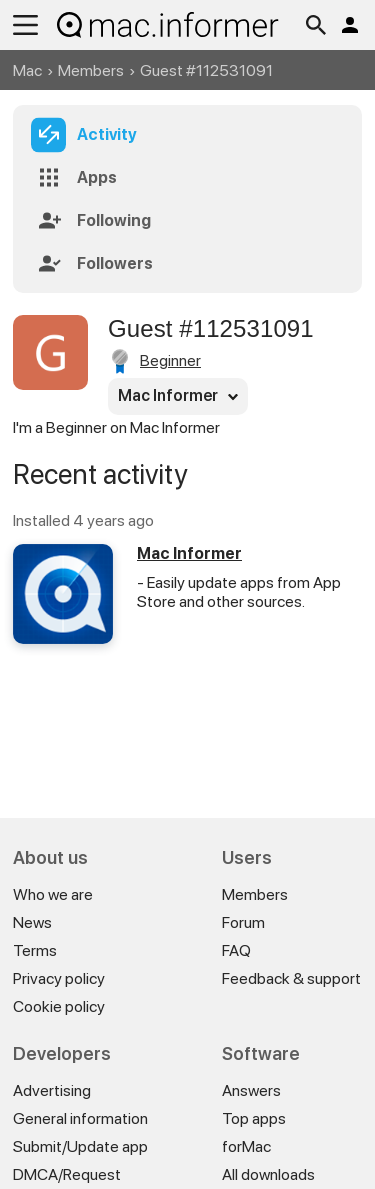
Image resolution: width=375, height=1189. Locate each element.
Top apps (254, 1118)
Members (91, 70)
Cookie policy (59, 1006)
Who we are (53, 894)
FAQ (236, 950)
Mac (27, 70)
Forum (243, 922)
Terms (35, 950)
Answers (251, 1090)
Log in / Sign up (350, 25)
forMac (246, 1146)
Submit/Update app (80, 1146)
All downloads (268, 1174)
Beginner (170, 360)
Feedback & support (291, 978)
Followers (115, 263)
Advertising (52, 1090)
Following (114, 220)
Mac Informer (189, 553)
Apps (97, 177)
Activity (107, 134)
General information (80, 1118)
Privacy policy (59, 978)
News (32, 922)
